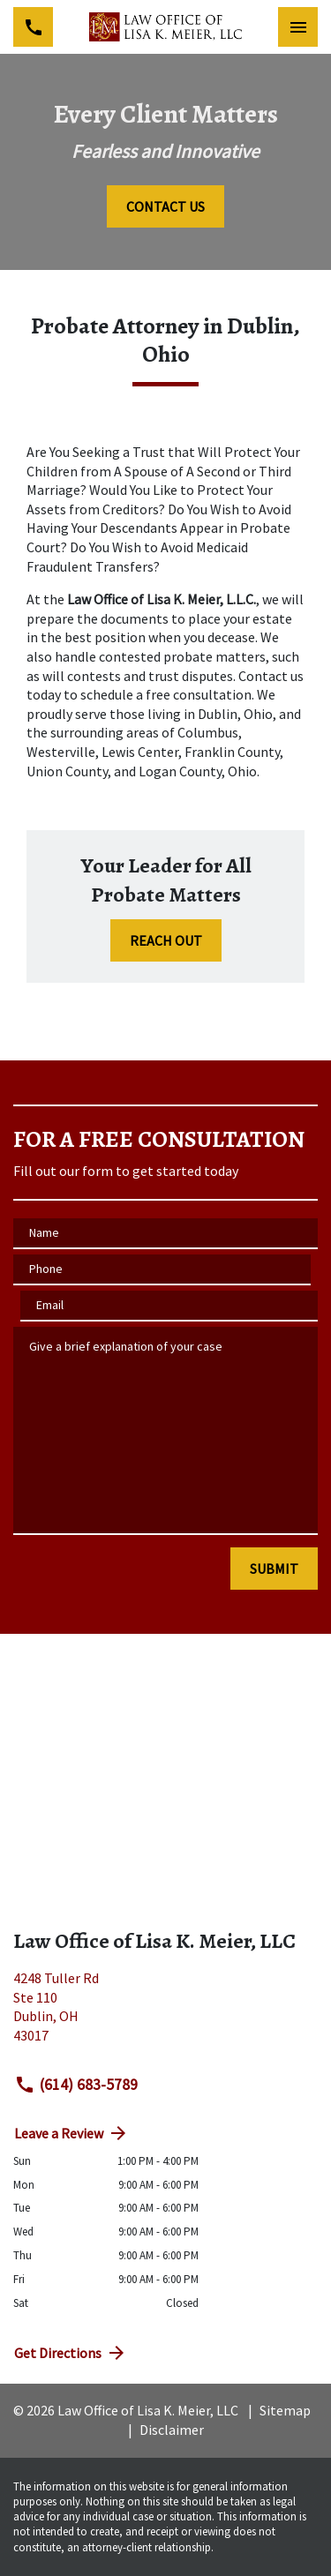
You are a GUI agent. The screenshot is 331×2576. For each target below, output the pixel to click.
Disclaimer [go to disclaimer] (171, 2429)
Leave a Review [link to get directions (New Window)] (71, 2133)
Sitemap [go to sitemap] (285, 2410)
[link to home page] (165, 26)
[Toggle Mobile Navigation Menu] (298, 27)
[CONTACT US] (165, 206)
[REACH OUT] (166, 940)
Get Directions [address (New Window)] (70, 2352)
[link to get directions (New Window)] (165, 2014)
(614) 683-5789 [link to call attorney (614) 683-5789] (76, 2084)
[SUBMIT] (274, 1568)
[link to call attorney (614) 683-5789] (33, 27)
